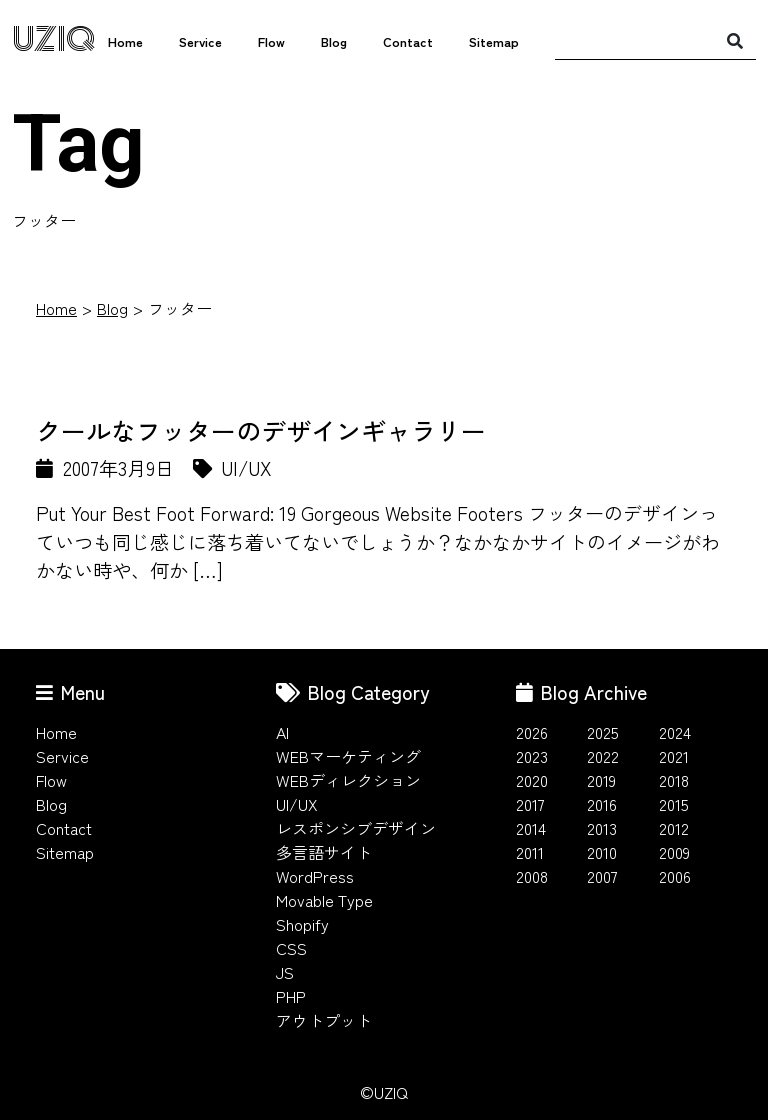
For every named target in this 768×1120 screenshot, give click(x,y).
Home (125, 41)
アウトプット (324, 1020)
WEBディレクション (348, 780)
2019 (601, 780)
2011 (530, 852)
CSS (291, 948)
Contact (408, 41)
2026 (532, 732)
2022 (603, 756)
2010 (602, 852)
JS (285, 972)
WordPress (315, 876)
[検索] (735, 40)
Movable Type (324, 900)
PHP (291, 996)
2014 (531, 828)
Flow (271, 41)
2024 (675, 732)
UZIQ (53, 40)
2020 (532, 780)
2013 (602, 828)
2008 (532, 876)
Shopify (302, 924)
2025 (603, 732)
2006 (675, 876)
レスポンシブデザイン (356, 828)
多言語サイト (324, 852)
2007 (602, 876)
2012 (674, 828)
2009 (674, 852)
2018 (674, 780)
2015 (674, 804)
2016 (602, 804)
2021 (674, 756)
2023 (532, 756)
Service (200, 41)
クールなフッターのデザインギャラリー (261, 430)
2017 (530, 804)
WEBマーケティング (348, 756)
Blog (334, 41)
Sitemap (494, 41)
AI (282, 732)
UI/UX (297, 804)
